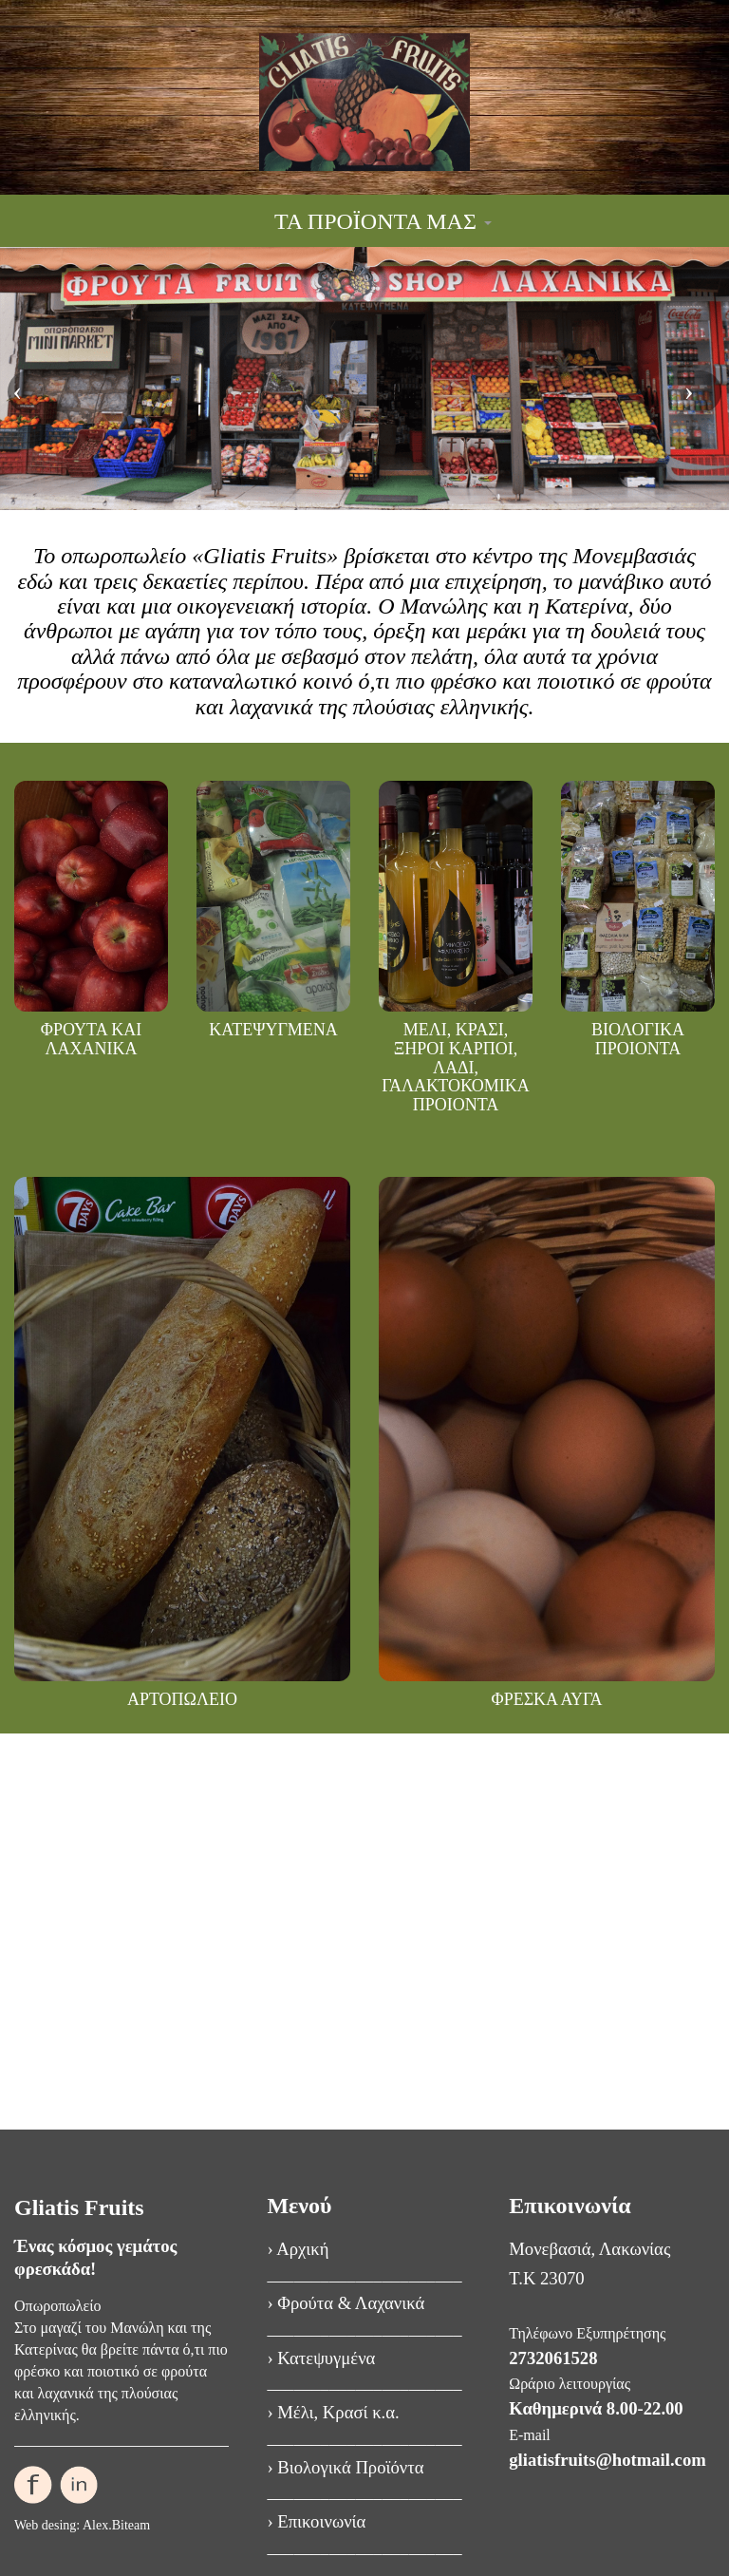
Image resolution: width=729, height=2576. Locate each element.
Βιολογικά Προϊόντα (350, 2467)
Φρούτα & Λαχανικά (350, 2303)
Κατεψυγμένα (326, 2358)
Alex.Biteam (116, 2525)
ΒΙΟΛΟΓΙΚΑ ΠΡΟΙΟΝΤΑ (637, 1039)
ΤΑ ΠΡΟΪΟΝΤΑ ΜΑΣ (383, 221)
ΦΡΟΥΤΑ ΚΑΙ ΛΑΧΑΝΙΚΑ (91, 1039)
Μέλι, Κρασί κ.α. (338, 2412)
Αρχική (302, 2249)
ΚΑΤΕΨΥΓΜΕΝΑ (273, 1029)
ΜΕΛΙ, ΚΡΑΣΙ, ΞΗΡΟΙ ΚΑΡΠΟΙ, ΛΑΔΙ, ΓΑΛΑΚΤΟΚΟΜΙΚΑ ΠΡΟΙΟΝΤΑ (455, 1067)
